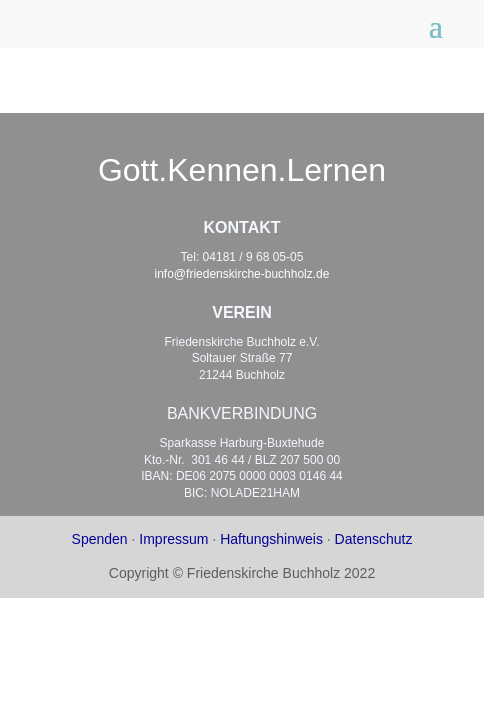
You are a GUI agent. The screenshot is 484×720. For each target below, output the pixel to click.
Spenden (100, 539)
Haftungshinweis (271, 539)
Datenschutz (374, 539)
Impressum (173, 539)
